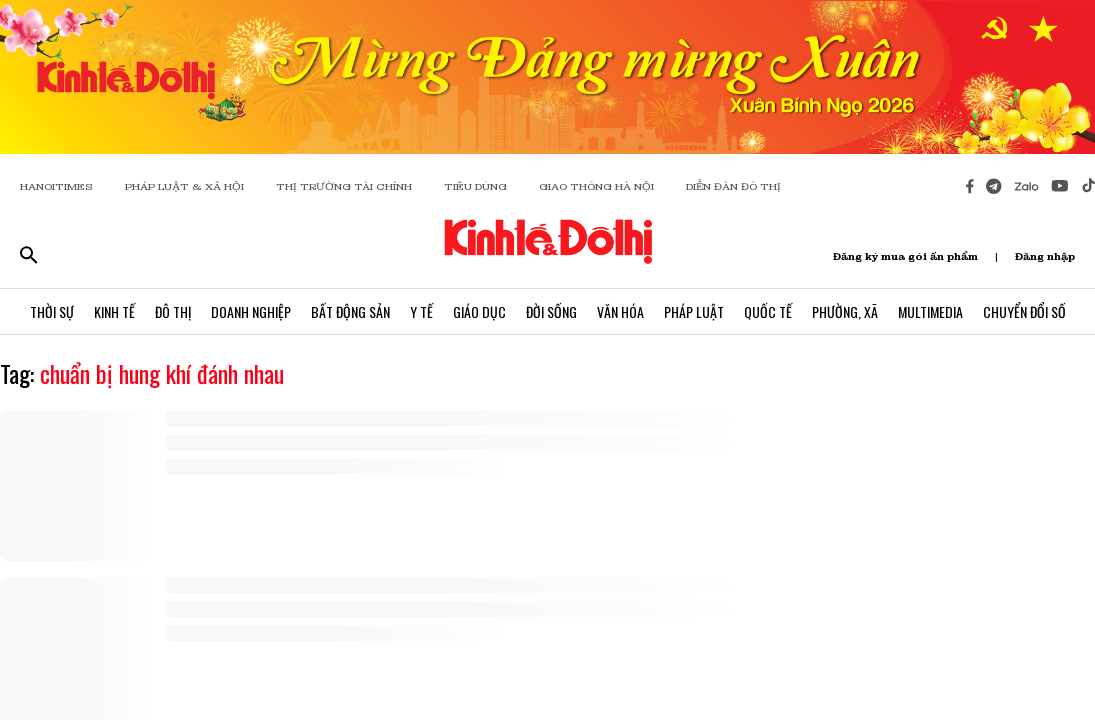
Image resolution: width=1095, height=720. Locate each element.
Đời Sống (551, 311)
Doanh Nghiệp (251, 311)
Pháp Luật (694, 311)
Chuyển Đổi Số (1024, 311)
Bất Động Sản (350, 311)
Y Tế (421, 311)
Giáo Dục (479, 311)
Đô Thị (173, 311)
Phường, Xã (845, 311)
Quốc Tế (768, 311)
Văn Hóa (620, 311)
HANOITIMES (56, 186)
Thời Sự (52, 311)
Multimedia (930, 311)
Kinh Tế (114, 311)
